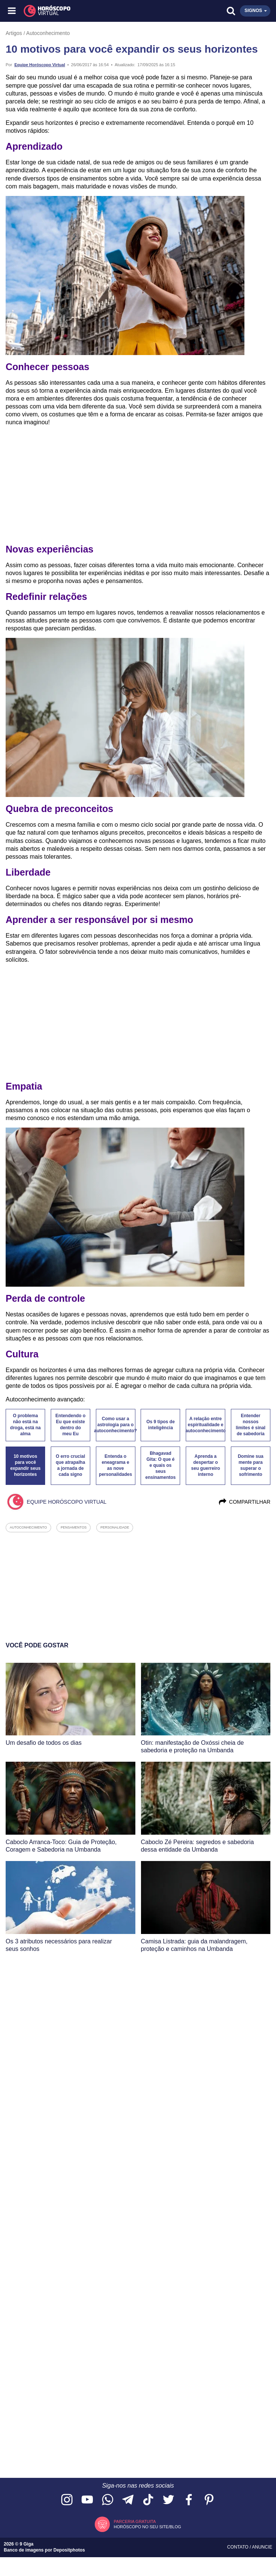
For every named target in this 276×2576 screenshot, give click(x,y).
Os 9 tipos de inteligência (160, 1424)
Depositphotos (69, 2550)
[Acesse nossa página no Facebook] (188, 2500)
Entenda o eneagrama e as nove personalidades (115, 1465)
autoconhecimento (28, 1527)
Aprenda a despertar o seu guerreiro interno (205, 1465)
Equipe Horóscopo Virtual (39, 64)
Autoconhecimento (48, 33)
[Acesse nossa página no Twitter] (168, 2500)
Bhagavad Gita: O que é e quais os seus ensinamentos (161, 1465)
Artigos (14, 33)
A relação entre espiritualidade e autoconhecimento (205, 1424)
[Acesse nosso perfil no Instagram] (67, 2500)
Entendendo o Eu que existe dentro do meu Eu (70, 1424)
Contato (238, 2547)
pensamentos (73, 1527)
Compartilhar (244, 1501)
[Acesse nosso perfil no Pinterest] (209, 2500)
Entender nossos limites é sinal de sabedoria (250, 1424)
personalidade (114, 1527)
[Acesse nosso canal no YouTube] (87, 2500)
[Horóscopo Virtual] (75, 11)
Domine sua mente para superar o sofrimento (250, 1465)
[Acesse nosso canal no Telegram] (127, 2500)
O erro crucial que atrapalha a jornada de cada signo (70, 1465)
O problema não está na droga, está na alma (25, 1424)
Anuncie (262, 2547)
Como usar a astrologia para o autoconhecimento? (115, 1424)
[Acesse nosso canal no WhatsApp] (107, 2500)
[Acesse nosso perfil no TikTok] (148, 2500)
